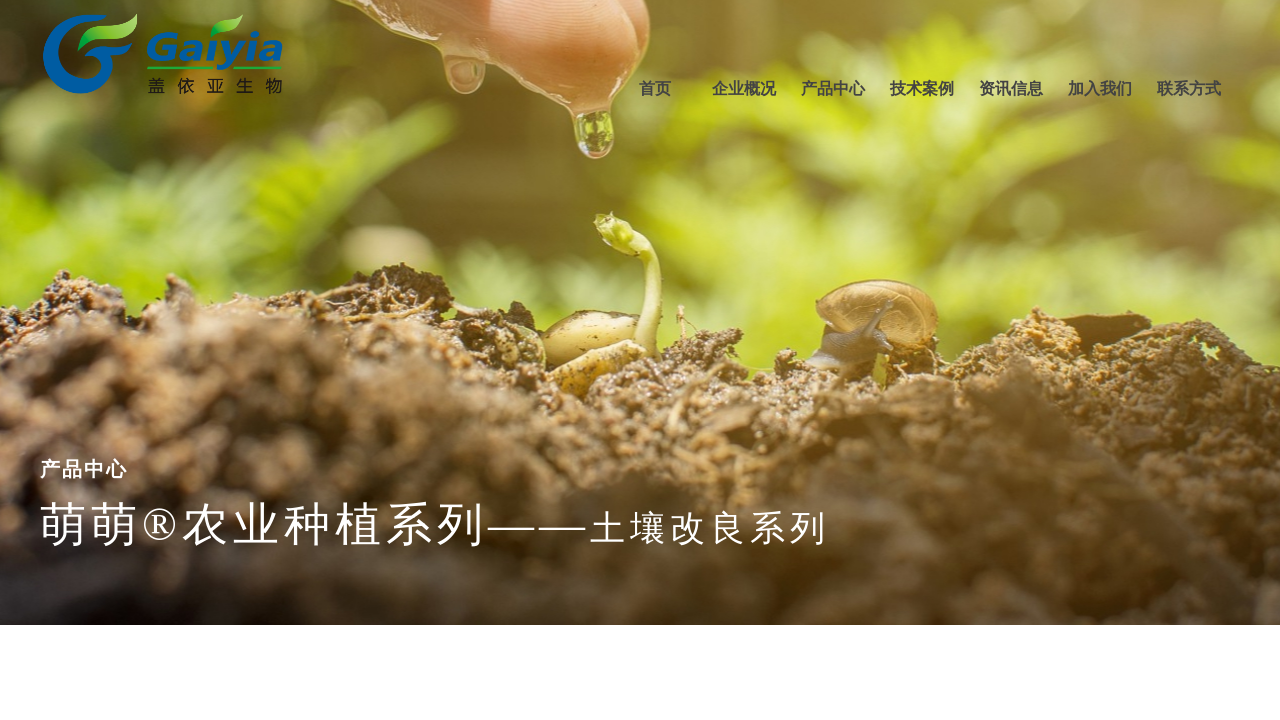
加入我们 (1100, 88)
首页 (655, 88)
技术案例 (922, 88)
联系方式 (1189, 88)
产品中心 (833, 88)
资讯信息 (1011, 88)
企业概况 (744, 88)
